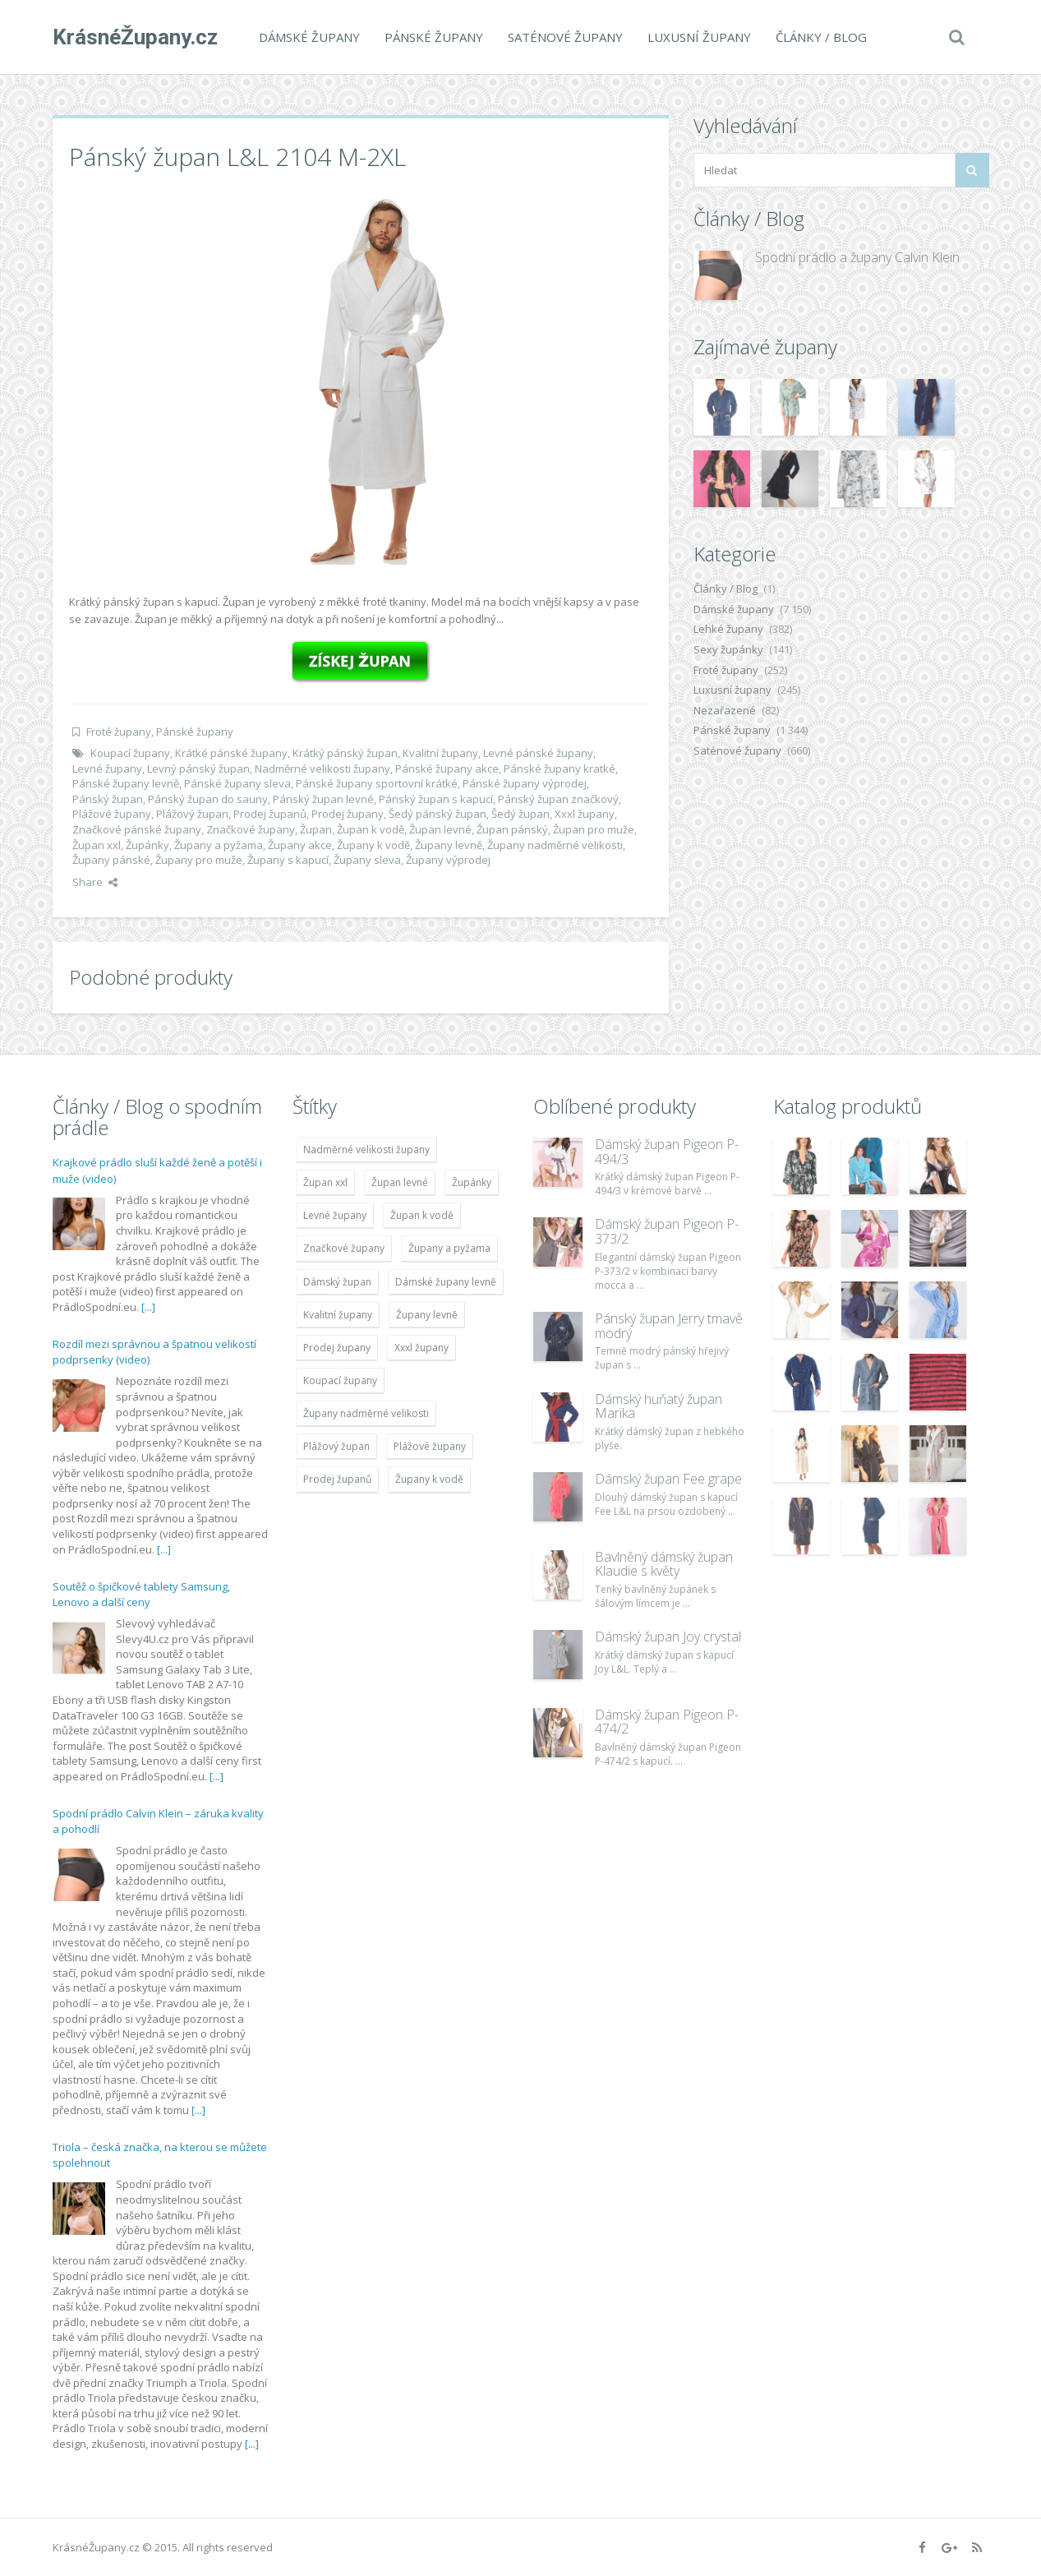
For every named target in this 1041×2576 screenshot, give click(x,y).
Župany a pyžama (218, 845)
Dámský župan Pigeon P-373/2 (667, 1231)
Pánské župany (434, 37)
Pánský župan (107, 799)
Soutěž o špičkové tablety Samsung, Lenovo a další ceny (141, 1594)
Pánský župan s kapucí (436, 799)
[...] (148, 1307)
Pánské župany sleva (237, 783)
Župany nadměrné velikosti (555, 845)
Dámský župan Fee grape (668, 1479)
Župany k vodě (373, 845)
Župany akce (300, 845)
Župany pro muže (198, 859)
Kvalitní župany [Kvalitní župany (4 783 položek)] (337, 1315)
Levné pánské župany (538, 753)
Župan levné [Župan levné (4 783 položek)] (399, 1182)
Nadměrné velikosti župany (322, 768)
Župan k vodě (370, 829)
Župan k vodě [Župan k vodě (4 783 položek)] (422, 1215)
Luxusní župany (699, 37)
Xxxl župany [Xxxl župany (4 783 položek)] (421, 1348)
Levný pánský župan (198, 768)
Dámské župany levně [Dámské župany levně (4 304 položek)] (445, 1282)
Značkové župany (250, 829)
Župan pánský (512, 829)
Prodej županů (269, 813)
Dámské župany (309, 37)
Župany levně (448, 845)
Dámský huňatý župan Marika (658, 1406)
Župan (316, 829)
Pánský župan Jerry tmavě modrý (669, 1325)
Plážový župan (192, 813)
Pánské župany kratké (559, 768)
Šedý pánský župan (437, 813)
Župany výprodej (448, 859)
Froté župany (118, 731)
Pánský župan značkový (558, 799)
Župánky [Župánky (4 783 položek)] (471, 1182)
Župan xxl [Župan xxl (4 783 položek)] (325, 1182)
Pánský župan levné (323, 799)
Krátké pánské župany (231, 753)
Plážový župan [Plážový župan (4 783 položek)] (336, 1446)
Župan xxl (96, 845)
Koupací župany (130, 753)
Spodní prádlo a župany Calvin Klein (857, 257)
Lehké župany (728, 628)
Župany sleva (367, 859)
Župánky (147, 845)
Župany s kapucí (288, 859)
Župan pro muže (593, 829)
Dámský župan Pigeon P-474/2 (667, 1722)
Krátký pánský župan (345, 753)
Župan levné (440, 829)
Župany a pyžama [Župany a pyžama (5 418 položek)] (449, 1248)
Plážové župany (111, 813)
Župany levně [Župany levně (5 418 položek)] (427, 1315)
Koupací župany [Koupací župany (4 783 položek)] (340, 1380)
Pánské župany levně (125, 783)
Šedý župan (520, 813)
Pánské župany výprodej (525, 783)
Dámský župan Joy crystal (668, 1636)
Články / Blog (821, 37)
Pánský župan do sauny (208, 799)
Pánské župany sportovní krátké (377, 783)
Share (94, 882)
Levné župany (107, 768)
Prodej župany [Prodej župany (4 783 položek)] (337, 1348)
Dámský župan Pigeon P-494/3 (667, 1151)
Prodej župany (347, 813)
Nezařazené (724, 710)
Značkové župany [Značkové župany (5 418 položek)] (344, 1248)
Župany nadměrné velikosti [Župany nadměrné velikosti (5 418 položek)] (366, 1413)
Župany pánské (111, 859)
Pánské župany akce (447, 768)
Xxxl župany (585, 813)
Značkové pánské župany (136, 829)
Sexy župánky (728, 649)
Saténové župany (565, 37)
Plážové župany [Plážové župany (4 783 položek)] (430, 1446)
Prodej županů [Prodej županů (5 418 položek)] (337, 1479)
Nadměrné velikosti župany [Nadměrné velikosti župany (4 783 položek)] (366, 1149)
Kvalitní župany (440, 753)
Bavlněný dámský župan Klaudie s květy (664, 1564)
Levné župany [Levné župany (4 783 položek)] (334, 1215)
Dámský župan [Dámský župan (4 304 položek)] (337, 1282)
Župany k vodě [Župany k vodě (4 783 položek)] (429, 1479)
